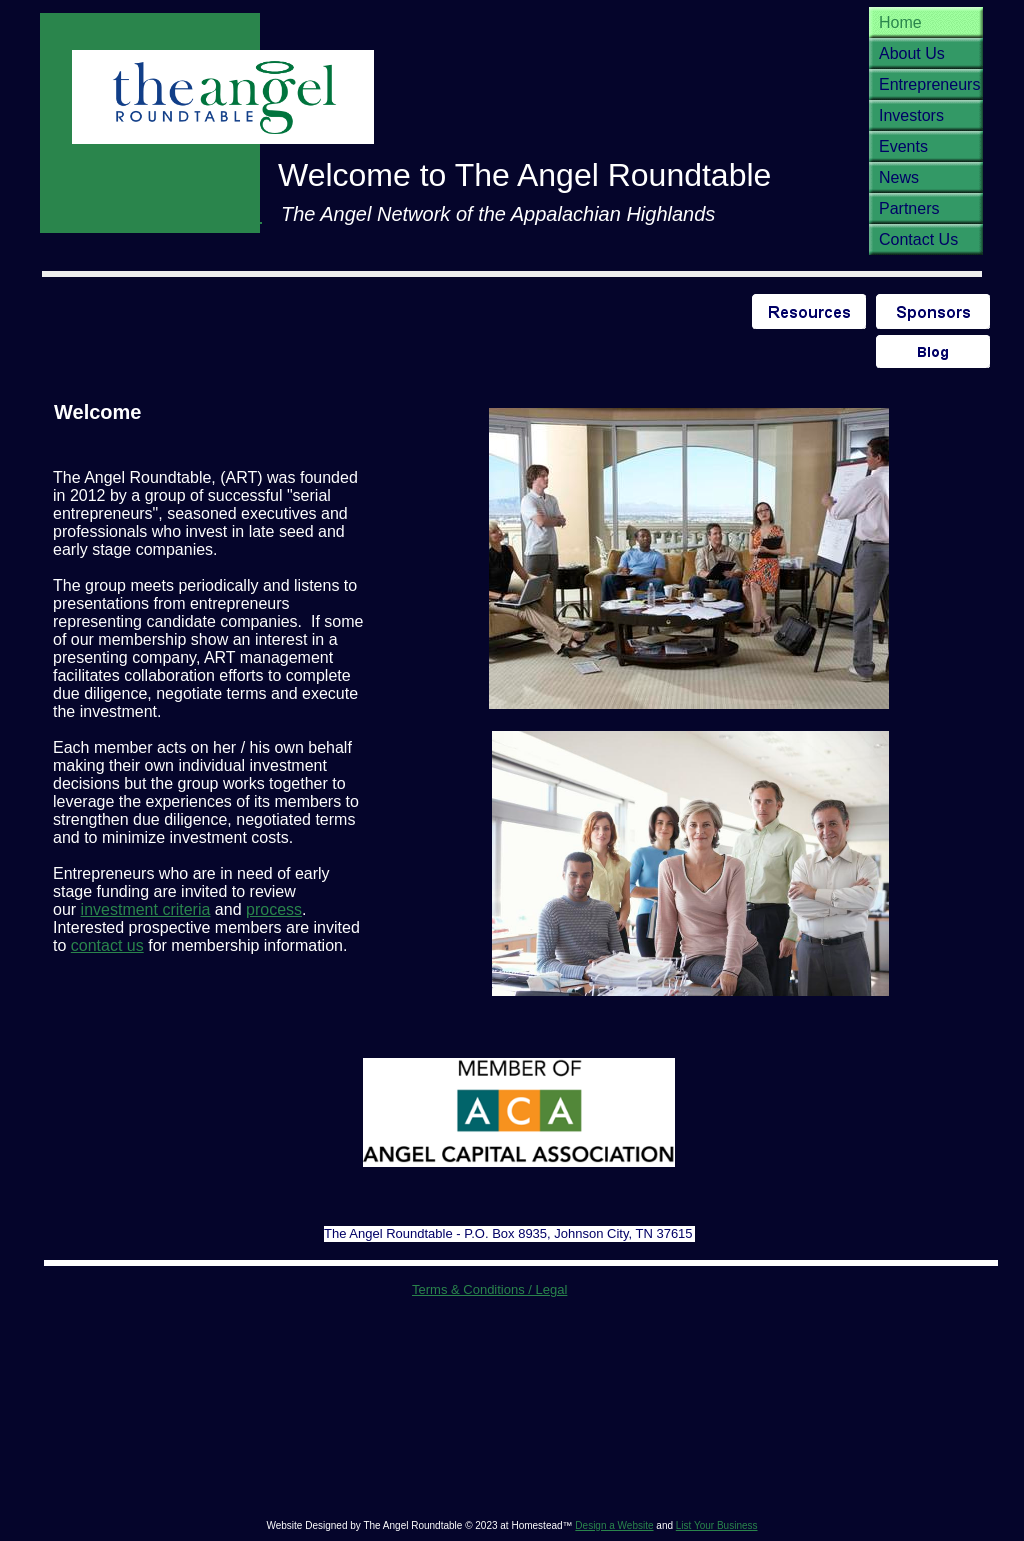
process (274, 909)
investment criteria (146, 909)
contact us (107, 945)
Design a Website (614, 1525)
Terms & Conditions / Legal (489, 1289)
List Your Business (717, 1525)
